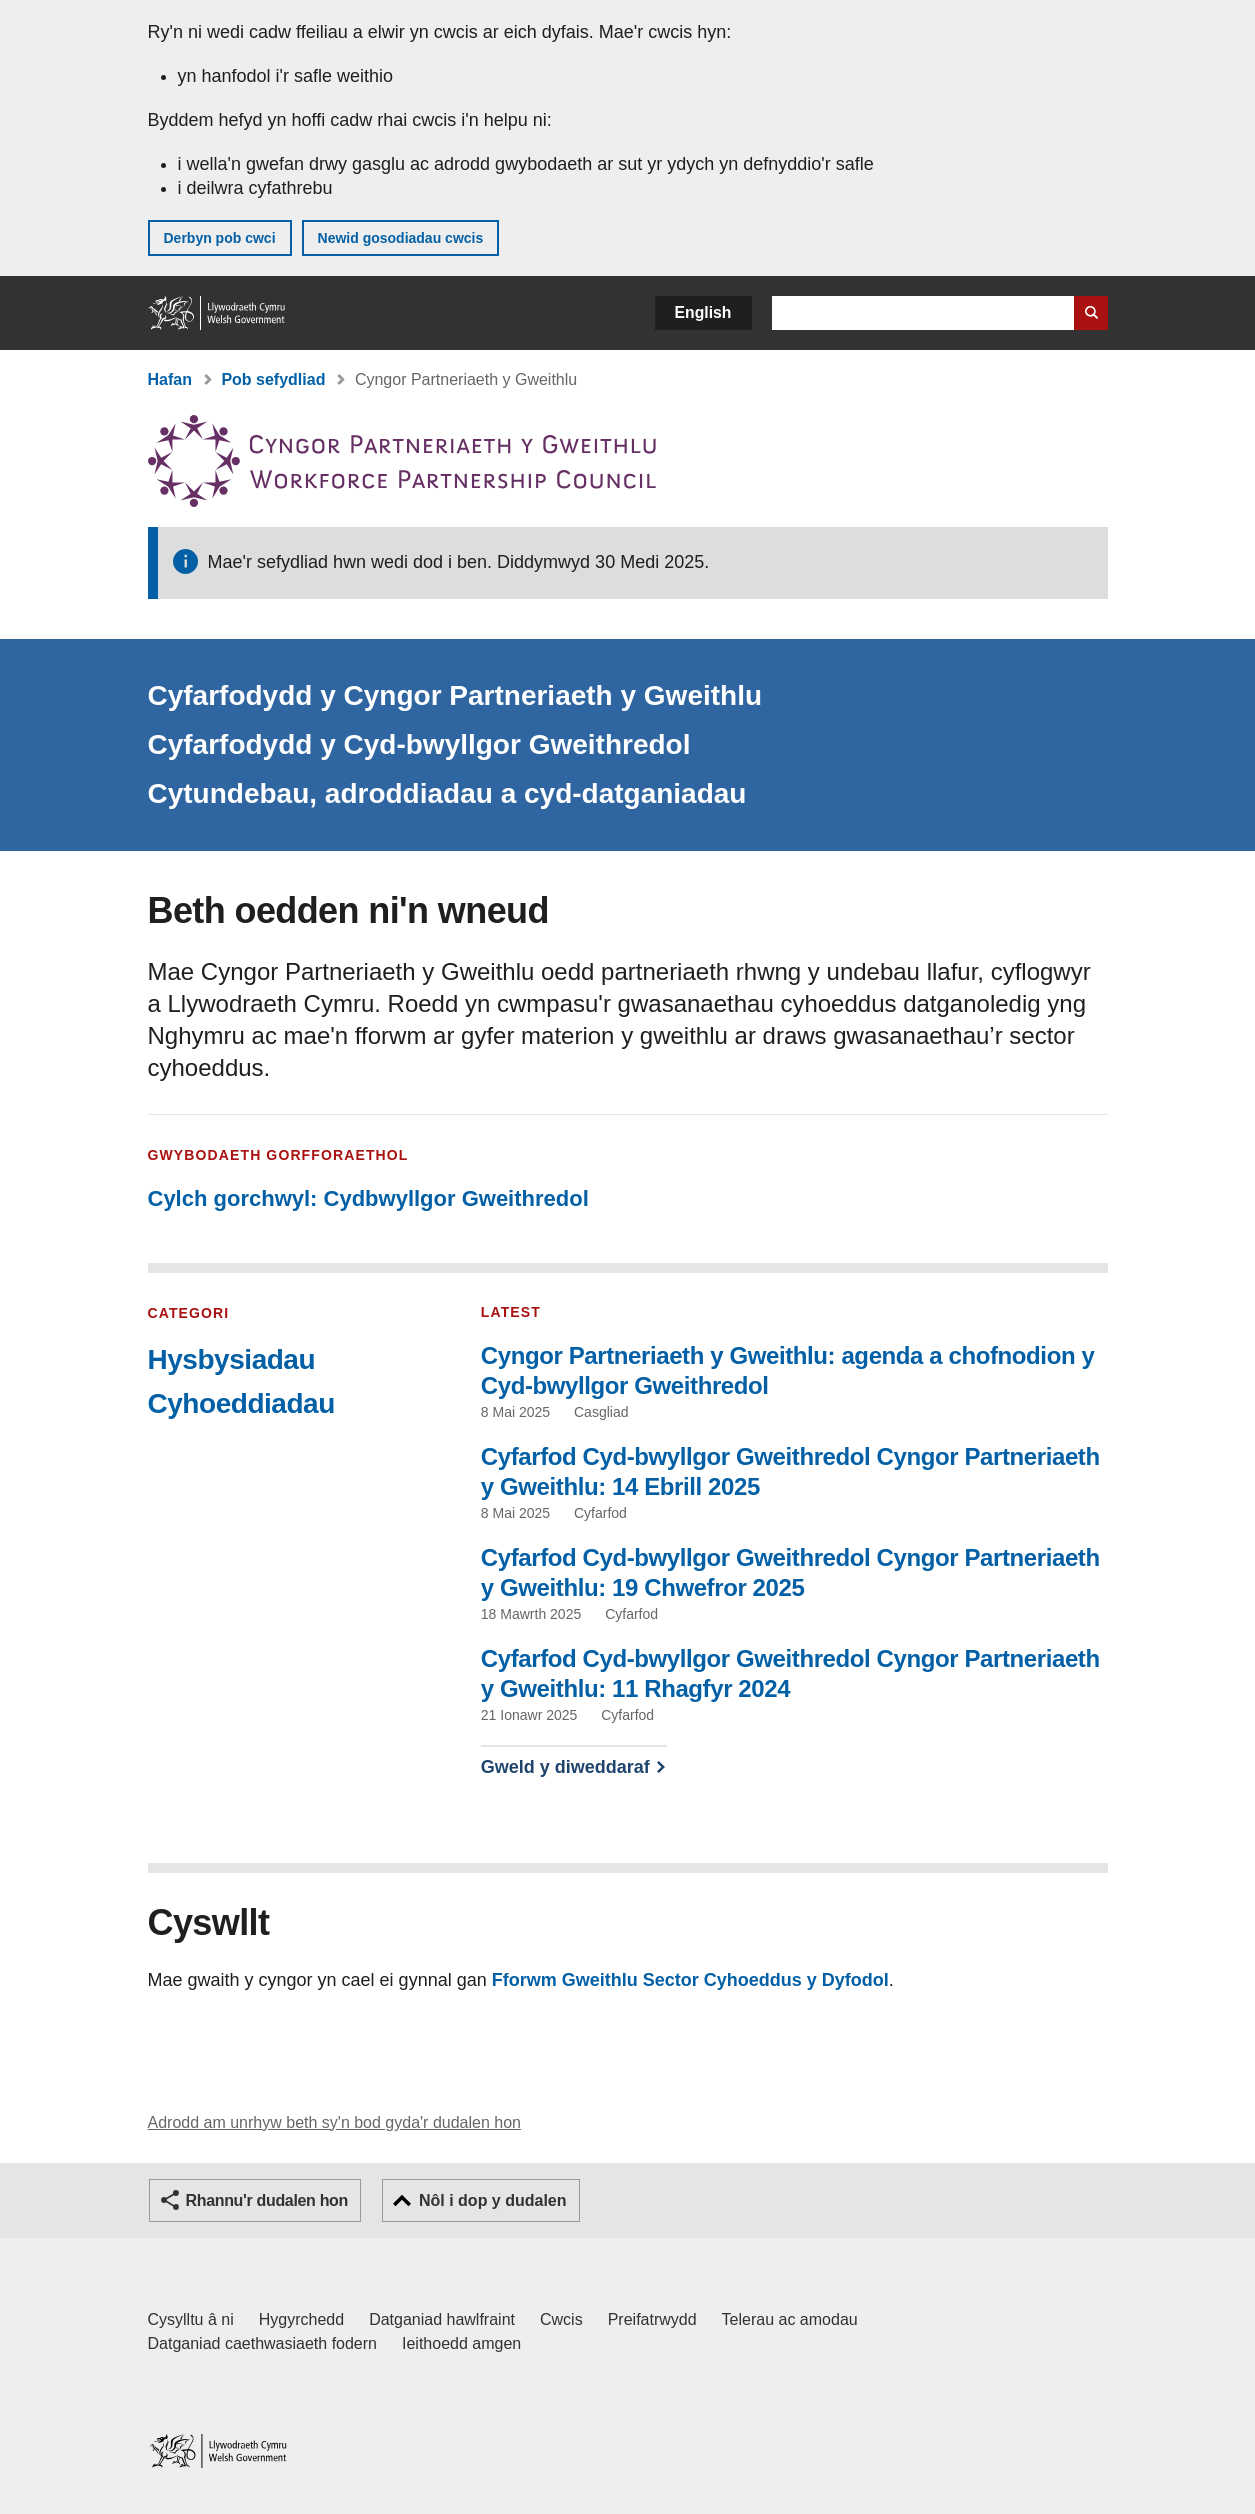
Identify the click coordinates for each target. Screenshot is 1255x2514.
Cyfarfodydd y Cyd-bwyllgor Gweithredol (419, 744)
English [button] (703, 312)
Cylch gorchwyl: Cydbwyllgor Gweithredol (368, 1198)
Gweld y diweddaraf (565, 1767)
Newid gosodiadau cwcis (401, 238)
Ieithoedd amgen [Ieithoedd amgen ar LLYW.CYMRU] (461, 2343)
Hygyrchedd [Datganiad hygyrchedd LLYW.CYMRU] (301, 2319)
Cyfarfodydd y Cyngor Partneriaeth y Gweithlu (455, 695)
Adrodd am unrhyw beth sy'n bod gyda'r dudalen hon (334, 2122)
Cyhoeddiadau (241, 1403)
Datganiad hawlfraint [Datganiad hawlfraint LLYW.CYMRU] (442, 2319)
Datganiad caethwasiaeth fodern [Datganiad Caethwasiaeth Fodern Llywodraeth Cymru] (263, 2343)
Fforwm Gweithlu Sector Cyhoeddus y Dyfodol (690, 1980)
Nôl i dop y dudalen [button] (493, 2200)
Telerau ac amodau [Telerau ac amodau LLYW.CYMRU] (790, 2319)
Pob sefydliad (273, 379)
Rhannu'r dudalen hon (267, 2200)
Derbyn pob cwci (220, 238)
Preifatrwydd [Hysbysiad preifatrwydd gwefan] (652, 2319)
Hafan (170, 379)
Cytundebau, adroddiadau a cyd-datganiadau (447, 793)
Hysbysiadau (232, 1359)
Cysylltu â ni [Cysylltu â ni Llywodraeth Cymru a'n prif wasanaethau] (191, 2319)
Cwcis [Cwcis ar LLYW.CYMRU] (561, 2319)
